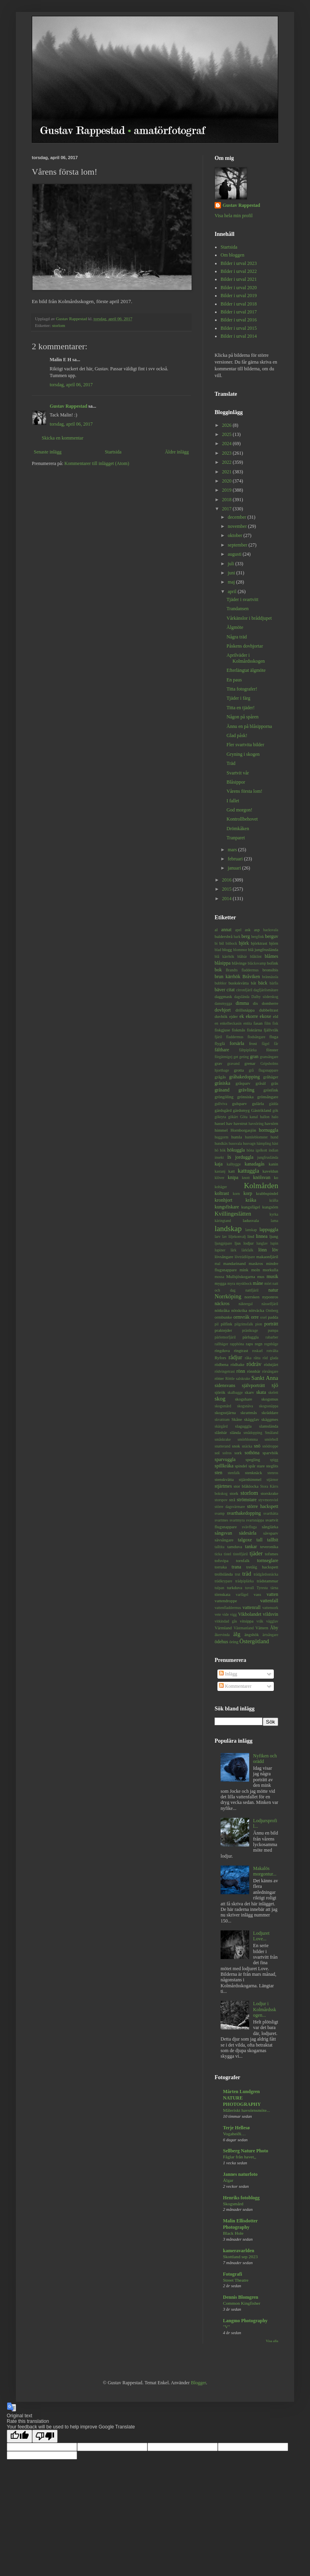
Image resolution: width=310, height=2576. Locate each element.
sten (218, 1472)
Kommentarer (235, 1686)
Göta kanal (249, 1117)
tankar (251, 1546)
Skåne (237, 1419)
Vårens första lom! (244, 791)
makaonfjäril (267, 1256)
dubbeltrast (268, 1010)
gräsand (222, 1090)
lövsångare (224, 1256)
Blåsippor (236, 782)
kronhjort (223, 1200)
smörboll (271, 1439)
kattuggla (248, 1170)
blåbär (242, 956)
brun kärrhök (227, 976)
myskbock (244, 1283)
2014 (227, 898)
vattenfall (269, 1600)
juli (231, 563)
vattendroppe (226, 1600)
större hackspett (262, 1506)
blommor (240, 950)
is (229, 1157)
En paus (234, 680)
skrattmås (248, 1412)
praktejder (223, 1330)
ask (247, 929)
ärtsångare (270, 1634)
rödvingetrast (225, 1371)
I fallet (233, 801)
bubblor (221, 983)
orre (255, 1317)
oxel (263, 1317)
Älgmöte (235, 627)
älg (236, 1634)
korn (236, 1193)
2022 (227, 462)
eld (275, 1016)
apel (238, 930)
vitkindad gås (226, 1621)
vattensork (270, 1607)
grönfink (271, 1090)
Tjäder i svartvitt (242, 599)
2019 (227, 490)
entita (247, 1023)
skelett (273, 1392)
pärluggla (250, 1337)
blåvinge (239, 963)
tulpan (219, 1588)
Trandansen (238, 608)
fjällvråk (271, 1029)
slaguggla (243, 1426)
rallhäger (221, 1344)
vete (218, 1614)
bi (216, 943)
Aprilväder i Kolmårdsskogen (246, 657)
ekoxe (265, 1016)
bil (221, 943)
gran (254, 1056)
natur (273, 1290)
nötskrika (239, 1310)
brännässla (270, 977)
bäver (220, 989)
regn (258, 1343)
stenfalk (234, 1473)
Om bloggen (232, 255)
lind (251, 1236)
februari (236, 859)
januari (235, 868)
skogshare (243, 1399)
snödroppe (270, 1446)
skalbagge (234, 1392)
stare (261, 1465)
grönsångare (267, 1096)
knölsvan (261, 1177)
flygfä (220, 1043)
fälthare (222, 1050)
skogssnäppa (268, 1406)
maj (232, 582)
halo (275, 1117)
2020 (227, 481)
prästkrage (250, 1330)
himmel (221, 1130)
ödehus (221, 1641)
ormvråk (241, 1317)
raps (249, 1343)
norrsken (252, 1296)
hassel (220, 1123)
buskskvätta (239, 983)
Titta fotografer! (242, 689)
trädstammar (267, 1580)
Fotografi (232, 2274)
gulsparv (239, 1103)
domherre (270, 1003)
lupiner (220, 1250)
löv (275, 1250)
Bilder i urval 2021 (239, 279)
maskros (256, 1263)
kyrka (273, 1214)
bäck (262, 983)
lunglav (262, 1243)
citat (231, 989)
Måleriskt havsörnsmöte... (246, 2110)
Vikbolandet (250, 1614)
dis (255, 1003)
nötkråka (222, 1310)
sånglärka (270, 1526)
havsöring (256, 1123)
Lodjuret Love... (261, 1936)
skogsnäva (245, 1406)
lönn (262, 1250)
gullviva (221, 1103)
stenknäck (253, 1472)
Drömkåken (238, 828)
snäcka (247, 1446)
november (238, 526)
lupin (274, 1243)
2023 (227, 453)
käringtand (223, 1220)
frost (253, 1043)
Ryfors (220, 1357)
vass (257, 1594)
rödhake (237, 1364)
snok (236, 1446)
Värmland (223, 1627)
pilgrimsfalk (243, 1324)
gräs (274, 1083)
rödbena (222, 1364)
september (238, 545)
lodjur (249, 1243)
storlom (58, 325)
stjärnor (272, 1479)
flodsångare (256, 1037)
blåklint (256, 956)
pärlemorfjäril (225, 1337)
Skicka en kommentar (62, 438)
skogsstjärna (225, 1412)
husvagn (249, 1143)
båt (253, 983)
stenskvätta (224, 1479)
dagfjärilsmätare (266, 990)
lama (274, 1220)
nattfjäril (251, 1290)
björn (273, 943)
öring (233, 1641)
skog (220, 1398)
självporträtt (253, 1385)
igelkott (261, 1150)
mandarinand (234, 1263)
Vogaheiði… (234, 2133)
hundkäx (221, 1143)
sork (238, 1452)
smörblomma (248, 1439)
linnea (261, 1236)
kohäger (221, 1187)
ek (242, 1016)
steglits (272, 1465)
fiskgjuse (222, 1029)
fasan (258, 1023)
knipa (233, 1177)
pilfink (226, 1323)
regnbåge (271, 1344)
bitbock (231, 943)
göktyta (220, 1117)
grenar (250, 1063)
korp (247, 1193)
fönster (272, 1049)
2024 (227, 443)
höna (250, 1150)
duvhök (221, 1016)
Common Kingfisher (241, 2303)
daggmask (223, 996)
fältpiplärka (248, 1050)
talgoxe (245, 1540)
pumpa (273, 1330)
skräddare (270, 1412)
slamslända (268, 1426)
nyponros (270, 1296)
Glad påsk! (237, 735)
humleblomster (256, 1137)
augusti (235, 554)
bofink (272, 963)
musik (272, 1276)
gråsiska (222, 1083)
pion (258, 1324)
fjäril (218, 1037)
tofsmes (271, 1553)
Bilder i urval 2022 (239, 271)
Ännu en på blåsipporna (249, 726)
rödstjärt (271, 1364)
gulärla (258, 1103)
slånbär (221, 1432)
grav (218, 1063)
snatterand (222, 1446)
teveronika (269, 1546)
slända (235, 1432)
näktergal (245, 1304)
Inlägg (228, 1674)
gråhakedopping (244, 1077)
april (233, 591)
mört (267, 1283)
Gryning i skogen (243, 754)
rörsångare (270, 1371)
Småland (271, 1432)
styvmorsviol (268, 1500)
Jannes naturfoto (240, 2174)
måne (258, 1283)
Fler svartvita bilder (245, 744)
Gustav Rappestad (68, 406)
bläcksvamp (257, 963)
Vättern (261, 1627)
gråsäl (261, 1083)
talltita (220, 1547)
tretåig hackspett (262, 1566)
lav (224, 1236)
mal (217, 1263)
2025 (227, 434)
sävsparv (270, 1533)
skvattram (222, 1419)
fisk (275, 1023)
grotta (239, 1070)
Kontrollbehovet (242, 819)
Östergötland (254, 1641)
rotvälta (272, 1350)
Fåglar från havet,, (239, 2156)
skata (261, 1392)
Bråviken (251, 976)
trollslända (224, 1574)
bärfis (273, 983)
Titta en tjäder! (241, 707)
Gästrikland (261, 1110)
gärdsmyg (241, 1110)
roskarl (257, 1350)
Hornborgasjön (243, 1130)
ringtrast (241, 1350)
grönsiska (245, 1096)
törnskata (223, 1594)
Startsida (113, 452)
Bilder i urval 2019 (239, 295)
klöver (220, 1177)
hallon (264, 1117)
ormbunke (223, 1317)
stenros (272, 1473)
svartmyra (236, 1520)
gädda (273, 1103)
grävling (246, 1090)
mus (260, 1276)
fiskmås (238, 1029)
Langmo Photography (245, 2320)
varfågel (242, 1594)
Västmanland (244, 1628)
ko (276, 1177)
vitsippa (247, 1621)
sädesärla (247, 1533)
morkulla (270, 1269)
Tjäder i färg (238, 698)
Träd (231, 763)
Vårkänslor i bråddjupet (249, 618)
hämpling (264, 1143)
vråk (259, 1621)
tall (259, 1540)
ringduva (222, 1350)
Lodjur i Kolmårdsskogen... (264, 2009)
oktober (236, 535)
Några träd (237, 637)
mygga (220, 1283)
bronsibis (270, 969)
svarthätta (271, 1513)
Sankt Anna (264, 1378)
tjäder (256, 1553)
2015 (227, 889)
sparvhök (270, 1452)
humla (236, 1136)
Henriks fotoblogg (241, 2197)
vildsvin (270, 1614)
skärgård (221, 1426)
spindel (241, 1465)
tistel (227, 1554)
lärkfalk (247, 1250)
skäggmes (269, 1419)
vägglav (272, 1621)
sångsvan (223, 1533)
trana (236, 1567)
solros (227, 1453)
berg (246, 936)
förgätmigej (223, 1057)
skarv (249, 1392)
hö (217, 1150)
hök (222, 1150)
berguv (271, 936)
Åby (274, 1627)
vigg (233, 1614)
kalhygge (233, 1164)
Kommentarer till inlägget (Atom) (96, 463)
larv (218, 1236)
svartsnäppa (255, 1520)
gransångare (269, 1057)
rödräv (254, 1364)
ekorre (252, 1016)
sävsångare (224, 1539)
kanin (273, 1164)
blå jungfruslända (263, 949)
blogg (227, 949)
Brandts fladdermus (242, 970)
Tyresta (262, 1588)
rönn (240, 1371)
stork (234, 1493)
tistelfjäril (240, 1554)
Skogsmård (233, 2203)
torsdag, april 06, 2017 (71, 384)
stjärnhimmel (250, 1479)
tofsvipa (222, 1560)
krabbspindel (267, 1193)
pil (217, 1324)
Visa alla (272, 2341)
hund (274, 1137)
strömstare (247, 1499)
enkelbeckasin (230, 1023)
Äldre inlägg (177, 452)
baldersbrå (223, 936)
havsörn (271, 1123)
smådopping (253, 1432)
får (276, 1043)
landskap (228, 1228)
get (235, 1057)
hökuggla (236, 1150)
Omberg (272, 1310)
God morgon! (239, 810)
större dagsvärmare (230, 1506)
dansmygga (223, 1003)
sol (217, 1452)
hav (229, 1123)
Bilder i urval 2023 (239, 263)
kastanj (220, 1171)
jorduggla (244, 1157)
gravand (233, 1063)
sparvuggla (225, 1459)
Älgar (228, 2180)
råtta (257, 1358)
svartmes (221, 1520)
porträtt (271, 1324)
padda (273, 1317)
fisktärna (254, 1029)
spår (252, 1465)
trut (237, 1574)
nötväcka (256, 1310)
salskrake (243, 1378)
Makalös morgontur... (265, 1871)
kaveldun (270, 1171)
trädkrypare (223, 1581)
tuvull (249, 1588)
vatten (272, 1594)
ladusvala (251, 1220)
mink (244, 1269)
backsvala (270, 930)
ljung (273, 1236)
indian (273, 1150)
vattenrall (251, 1607)
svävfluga (249, 1527)
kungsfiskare (227, 1207)
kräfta (273, 1200)
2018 (227, 499)
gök (275, 1110)
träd (246, 1573)
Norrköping (228, 1296)
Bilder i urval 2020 (239, 287)
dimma (242, 1003)
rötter (219, 1378)
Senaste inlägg (48, 452)
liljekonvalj (237, 1236)
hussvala (235, 1143)
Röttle (229, 1378)
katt (232, 1171)
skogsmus (269, 1399)
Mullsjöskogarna (240, 1276)
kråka (251, 1200)
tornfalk (243, 1560)
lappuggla (269, 1229)
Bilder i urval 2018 (239, 304)
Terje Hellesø (236, 2127)
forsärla (237, 1043)
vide (225, 1614)
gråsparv (243, 1083)
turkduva (234, 1587)
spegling (253, 1459)
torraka (221, 1566)
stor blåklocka (246, 1486)
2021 (227, 472)
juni (232, 573)
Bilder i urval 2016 (239, 320)
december (238, 517)
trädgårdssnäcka (266, 1574)
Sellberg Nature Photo (245, 2151)
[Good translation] (19, 2436)
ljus (237, 1243)
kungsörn (270, 1206)
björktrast (259, 943)
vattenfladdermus (228, 1607)
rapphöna (237, 1344)
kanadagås (255, 1164)
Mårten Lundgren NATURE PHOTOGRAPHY (242, 2098)
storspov (221, 1500)
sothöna (252, 1452)
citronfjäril (244, 990)
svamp (220, 1513)
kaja (219, 1164)
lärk (233, 1250)
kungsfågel (250, 1206)
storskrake (269, 1493)
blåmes (271, 956)
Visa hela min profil (234, 215)
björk (244, 943)
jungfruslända (267, 1157)
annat (226, 929)
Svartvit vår (238, 773)
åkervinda (222, 1634)
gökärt (233, 1117)
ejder (233, 1016)
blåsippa (223, 963)
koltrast (222, 1193)
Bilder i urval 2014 (239, 336)
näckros (222, 1303)
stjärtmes (223, 1486)
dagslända (241, 996)
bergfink (257, 936)
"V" (226, 2326)
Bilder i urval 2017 (239, 312)
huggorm (222, 1137)
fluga (273, 1036)
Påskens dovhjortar (245, 646)
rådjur (235, 1357)
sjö (274, 1385)
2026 (227, 425)
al (216, 929)
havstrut (241, 1123)
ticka (218, 1554)
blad (218, 950)
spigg (274, 1459)
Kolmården (261, 1185)
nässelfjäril (270, 1304)
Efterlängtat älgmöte (246, 670)
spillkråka (224, 1466)
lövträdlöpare (244, 1257)
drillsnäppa (245, 1010)
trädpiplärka (244, 1581)
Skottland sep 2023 (240, 2256)
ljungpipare (223, 1243)
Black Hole (233, 2233)
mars (233, 849)
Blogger (198, 2382)
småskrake (223, 1439)
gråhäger (270, 1076)
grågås (220, 1076)
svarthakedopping (244, 1513)
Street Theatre (235, 2280)
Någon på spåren (243, 717)
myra (231, 1283)
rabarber (271, 1337)
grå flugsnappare (263, 1070)
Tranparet (236, 838)
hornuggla (268, 1130)
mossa (219, 1276)
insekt (219, 1157)
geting (244, 1057)
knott (246, 1177)
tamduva (234, 1546)
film (267, 1023)
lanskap (251, 1230)
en (216, 1023)
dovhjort (223, 1010)
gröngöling (224, 1096)
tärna (274, 1588)
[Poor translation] (45, 2436)
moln (255, 1269)
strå (232, 1499)
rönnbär (254, 1371)
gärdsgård (223, 1110)
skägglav (251, 1419)
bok (218, 970)
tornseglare (267, 1560)
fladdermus (234, 1037)
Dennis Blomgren (240, 2297)
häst (275, 1143)
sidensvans (225, 1385)
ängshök (251, 1634)
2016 (227, 880)
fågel (265, 1043)
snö (257, 1446)
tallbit (272, 1540)
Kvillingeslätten (233, 1213)
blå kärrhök (224, 956)
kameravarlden (238, 2250)
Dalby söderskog (265, 996)
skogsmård (223, 1406)
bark (237, 936)
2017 (227, 509)
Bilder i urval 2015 (239, 328)
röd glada (270, 1358)
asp (257, 929)
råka (248, 1358)
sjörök (220, 1392)
